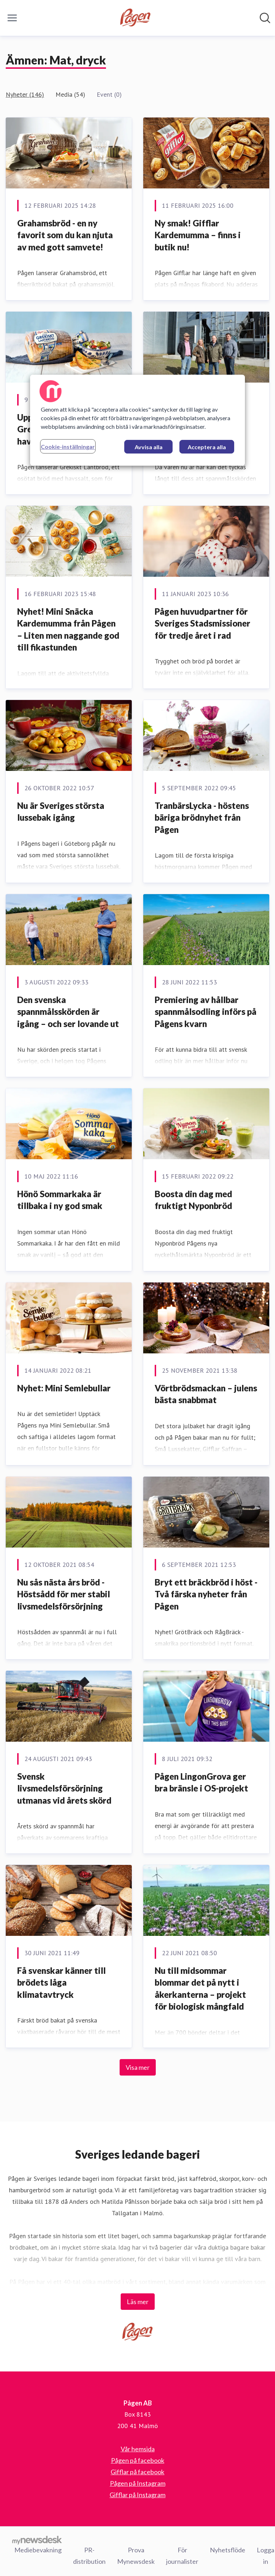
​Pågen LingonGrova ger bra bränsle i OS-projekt (201, 1782)
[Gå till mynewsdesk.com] (37, 2539)
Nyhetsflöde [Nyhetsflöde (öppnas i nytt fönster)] (227, 2550)
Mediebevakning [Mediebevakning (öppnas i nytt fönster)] (38, 2550)
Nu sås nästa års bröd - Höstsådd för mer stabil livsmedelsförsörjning (63, 1594)
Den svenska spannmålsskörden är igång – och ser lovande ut (68, 1011)
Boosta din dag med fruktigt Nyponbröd (193, 1200)
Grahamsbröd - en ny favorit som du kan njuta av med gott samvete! (65, 235)
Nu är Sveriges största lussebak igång (60, 811)
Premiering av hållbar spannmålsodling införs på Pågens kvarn (205, 1011)
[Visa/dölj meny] (12, 18)
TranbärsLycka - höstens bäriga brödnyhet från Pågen (202, 817)
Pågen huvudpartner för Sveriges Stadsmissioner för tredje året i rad (202, 623)
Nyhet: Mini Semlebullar (64, 1388)
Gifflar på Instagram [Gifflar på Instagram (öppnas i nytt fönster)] (137, 2495)
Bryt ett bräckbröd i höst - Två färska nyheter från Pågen (206, 1594)
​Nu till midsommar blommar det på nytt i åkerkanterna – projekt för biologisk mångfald (200, 1988)
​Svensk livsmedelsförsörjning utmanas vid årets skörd (64, 1788)
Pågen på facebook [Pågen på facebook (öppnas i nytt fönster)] (137, 2460)
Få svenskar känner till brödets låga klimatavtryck (61, 1982)
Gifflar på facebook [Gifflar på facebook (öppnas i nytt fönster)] (137, 2472)
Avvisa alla (149, 446)
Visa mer (138, 2067)
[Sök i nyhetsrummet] (265, 18)
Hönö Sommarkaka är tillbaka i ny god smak (59, 1200)
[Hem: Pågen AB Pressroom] (135, 18)
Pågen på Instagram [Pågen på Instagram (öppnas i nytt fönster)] (137, 2483)
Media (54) (70, 94)
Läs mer (138, 2302)
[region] (137, 420)
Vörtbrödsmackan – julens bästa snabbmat (206, 1394)
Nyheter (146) (25, 94)
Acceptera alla (207, 446)
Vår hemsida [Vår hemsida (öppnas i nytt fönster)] (138, 2449)
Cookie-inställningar (68, 446)
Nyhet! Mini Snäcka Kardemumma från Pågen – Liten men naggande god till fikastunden (68, 629)
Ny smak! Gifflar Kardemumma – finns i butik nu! (198, 235)
